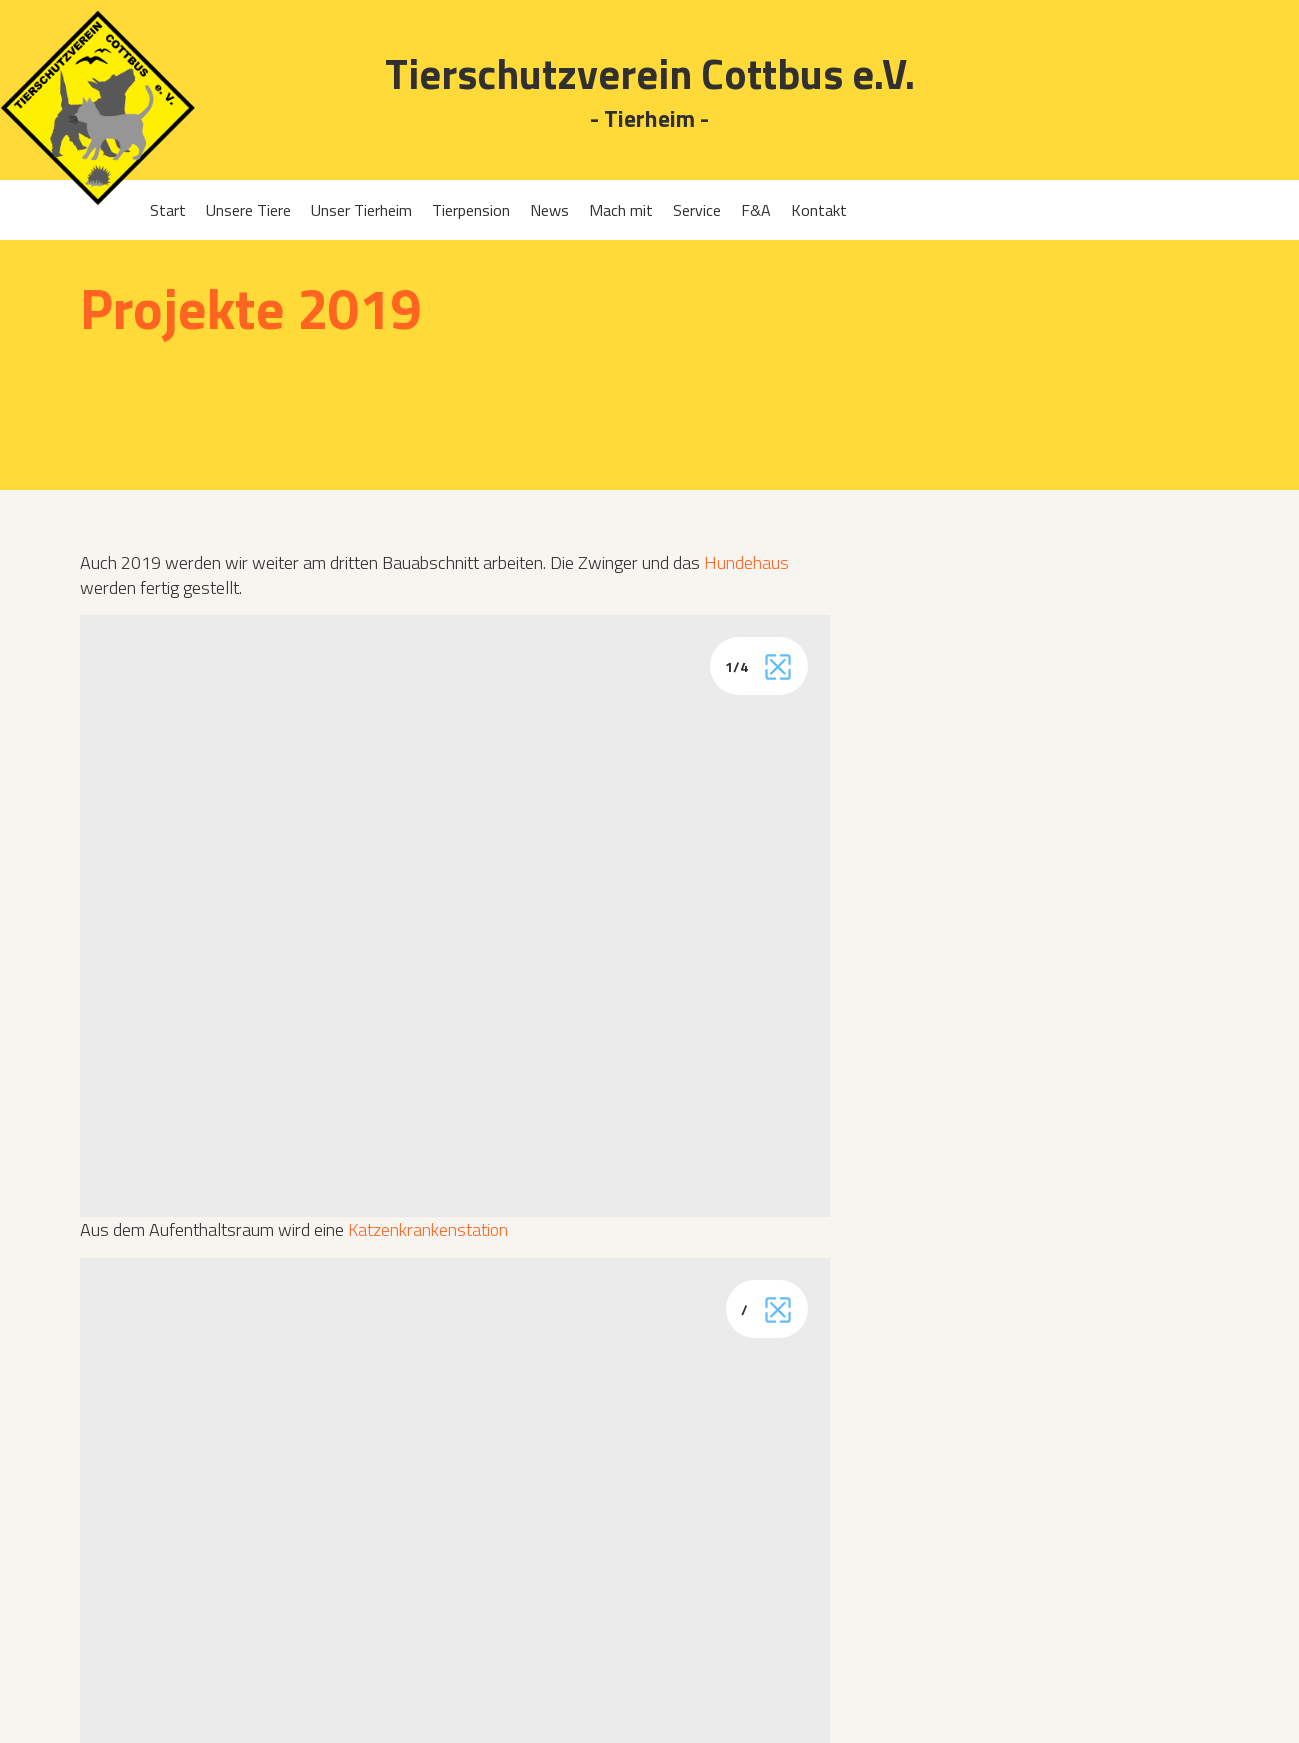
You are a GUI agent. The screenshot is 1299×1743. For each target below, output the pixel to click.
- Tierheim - (649, 119)
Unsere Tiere (248, 210)
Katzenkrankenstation (428, 1229)
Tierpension (471, 210)
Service (697, 210)
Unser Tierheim (361, 210)
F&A (756, 210)
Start (168, 210)
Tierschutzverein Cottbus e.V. (650, 73)
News (549, 210)
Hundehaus (746, 562)
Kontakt (819, 210)
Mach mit (621, 210)
